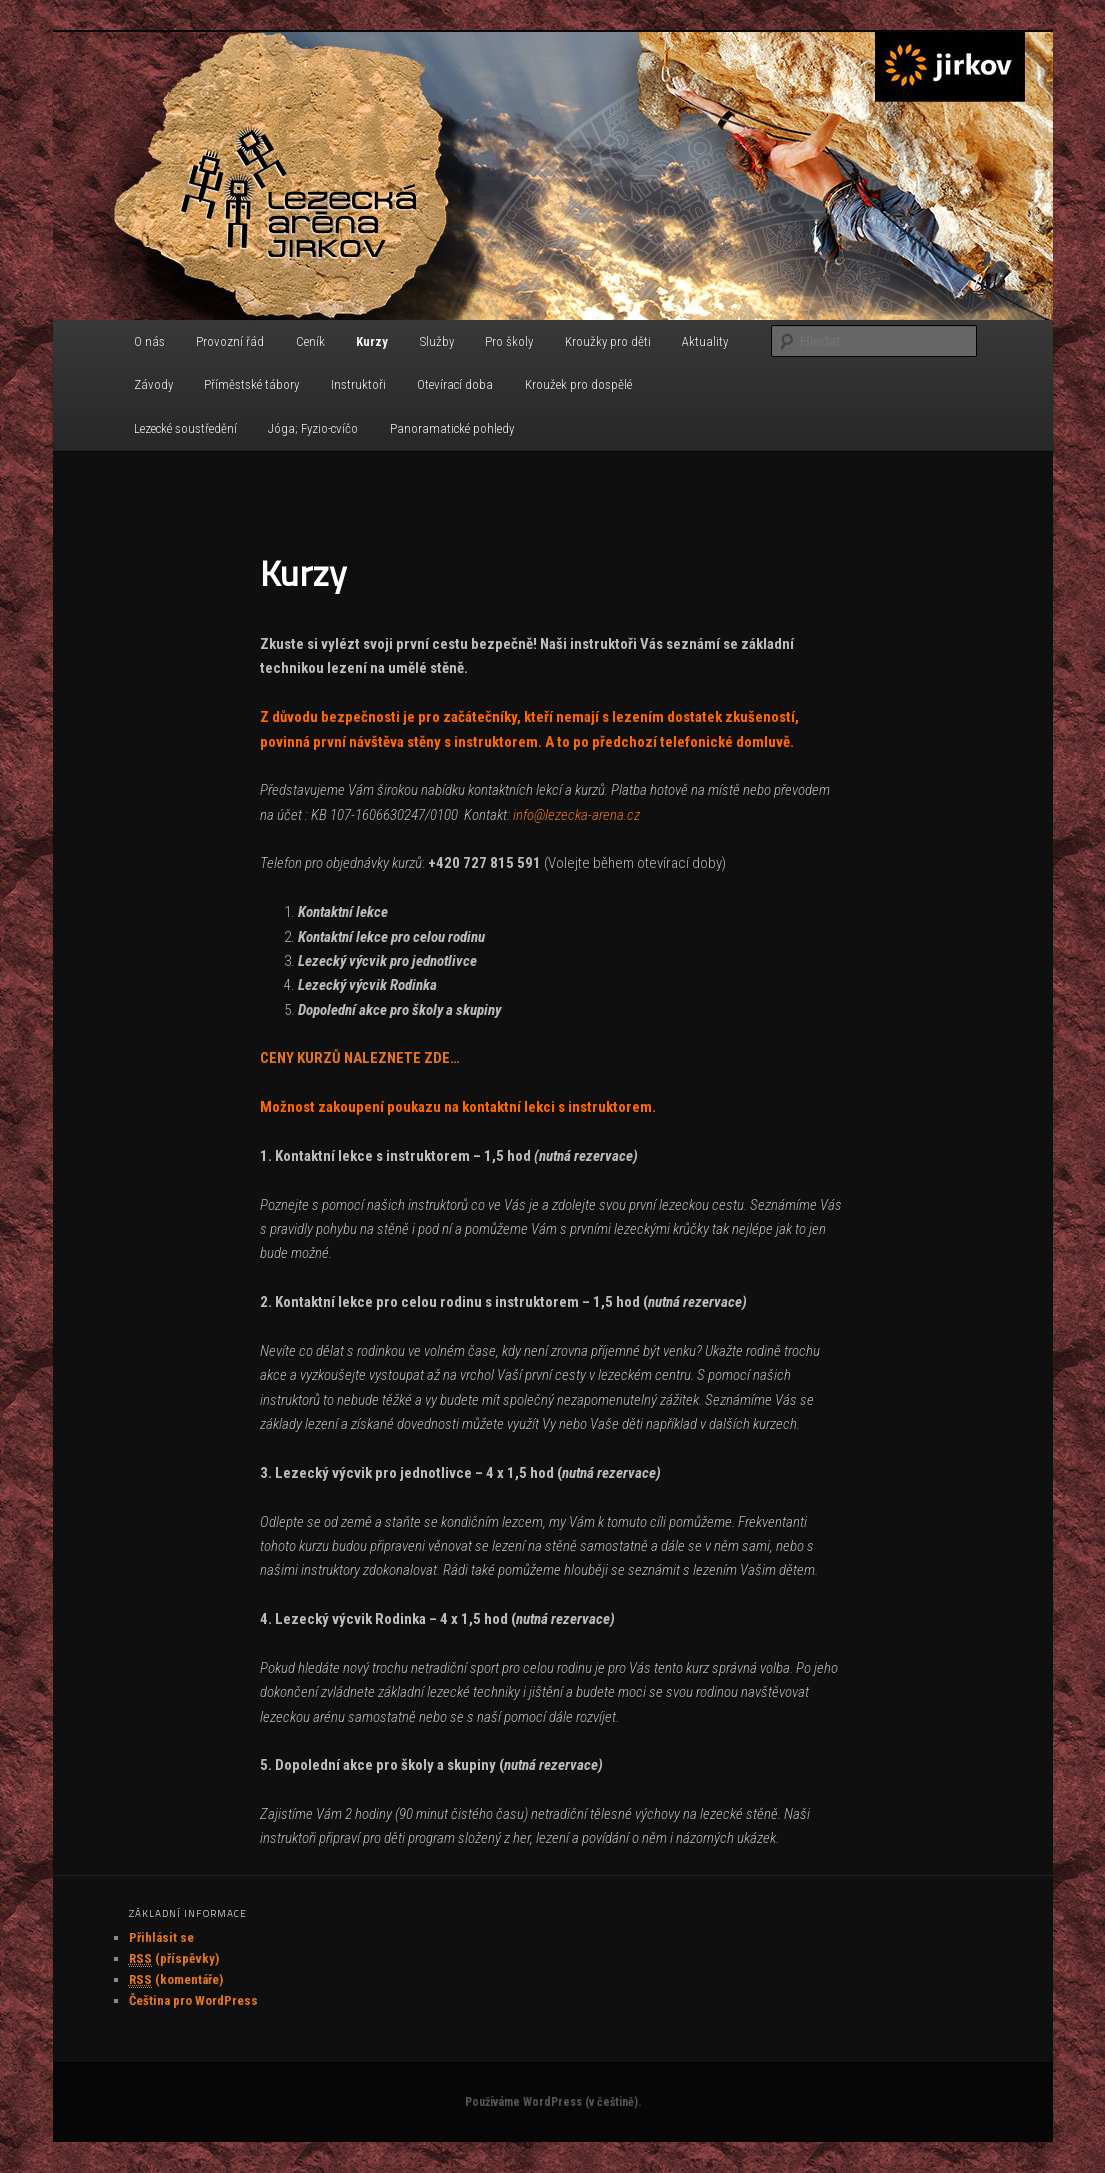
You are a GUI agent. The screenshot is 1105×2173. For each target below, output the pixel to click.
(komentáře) (176, 1980)
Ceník (310, 341)
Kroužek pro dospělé (578, 384)
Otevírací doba (455, 384)
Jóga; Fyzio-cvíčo (313, 428)
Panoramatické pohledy (452, 428)
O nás (149, 341)
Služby (437, 341)
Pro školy (509, 341)
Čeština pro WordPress (193, 2000)
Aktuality (705, 341)
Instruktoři (358, 384)
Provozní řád (230, 341)
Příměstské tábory (251, 384)
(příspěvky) (174, 1959)
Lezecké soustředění (185, 428)
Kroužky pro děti (608, 341)
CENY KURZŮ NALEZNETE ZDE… (360, 1058)
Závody (153, 384)
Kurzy (372, 341)
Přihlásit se (161, 1937)
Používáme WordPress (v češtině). (553, 2102)
